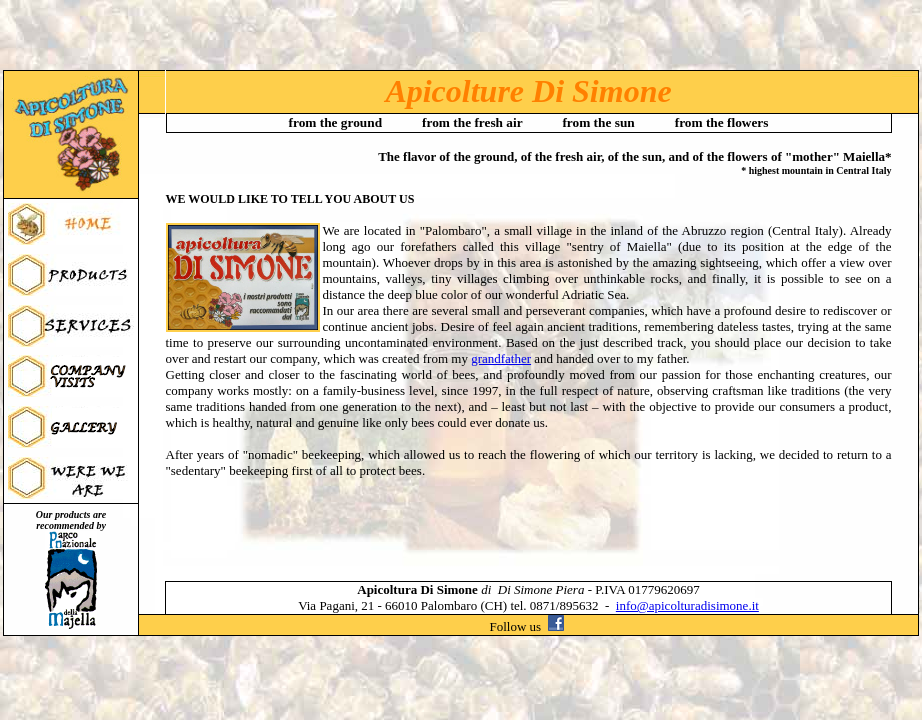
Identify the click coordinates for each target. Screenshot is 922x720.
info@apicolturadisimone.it (687, 605)
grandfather (501, 358)
